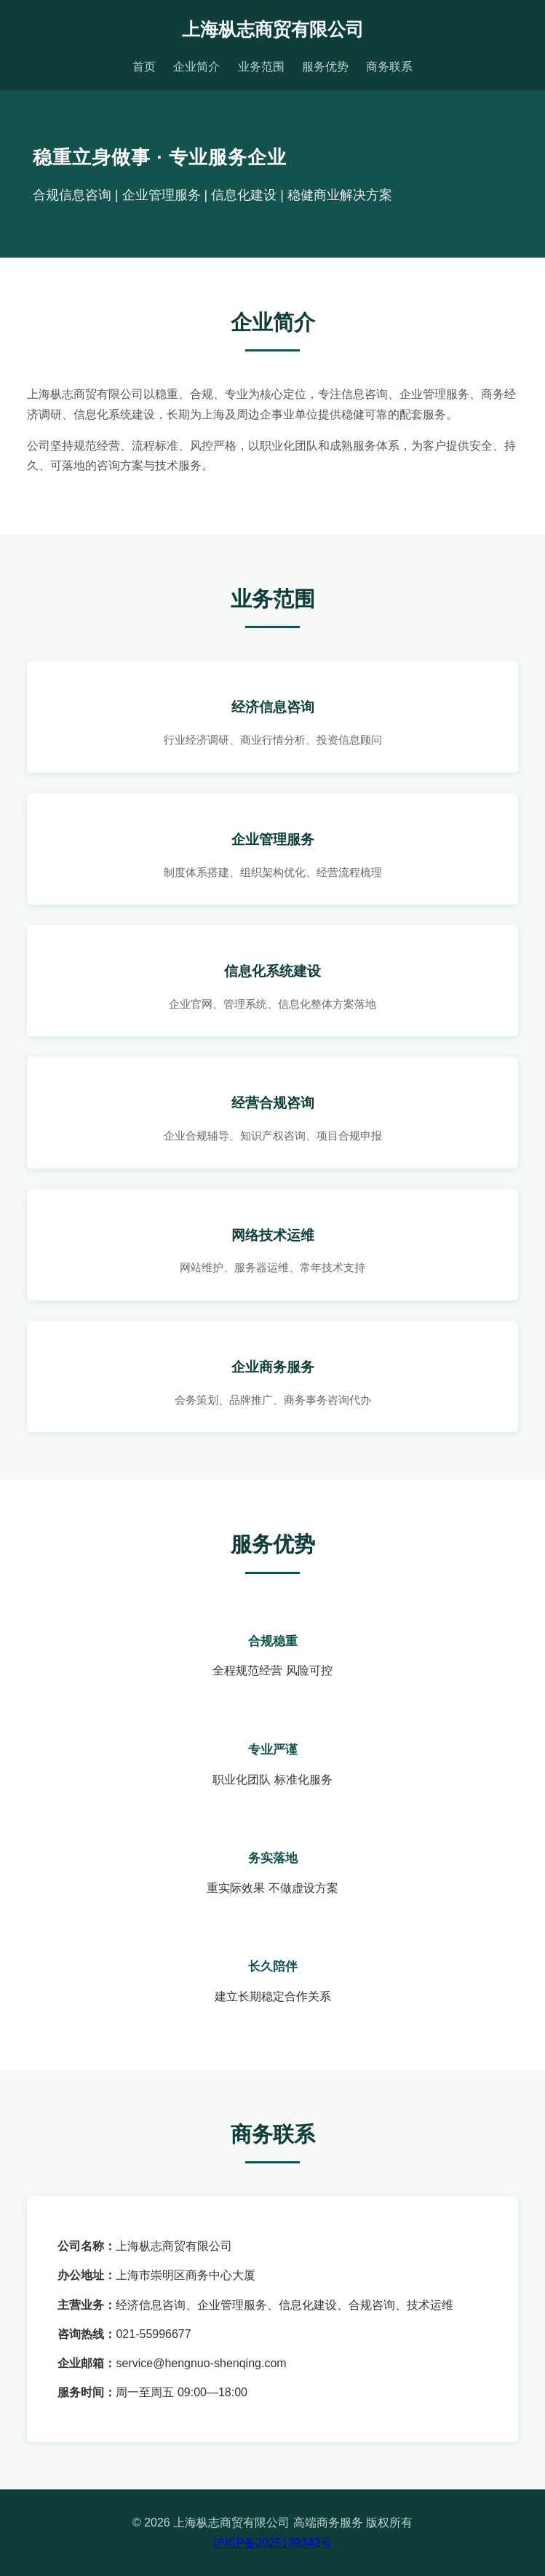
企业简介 (196, 66)
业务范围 (261, 66)
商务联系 (389, 66)
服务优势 (325, 66)
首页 (144, 66)
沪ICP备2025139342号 (273, 2543)
